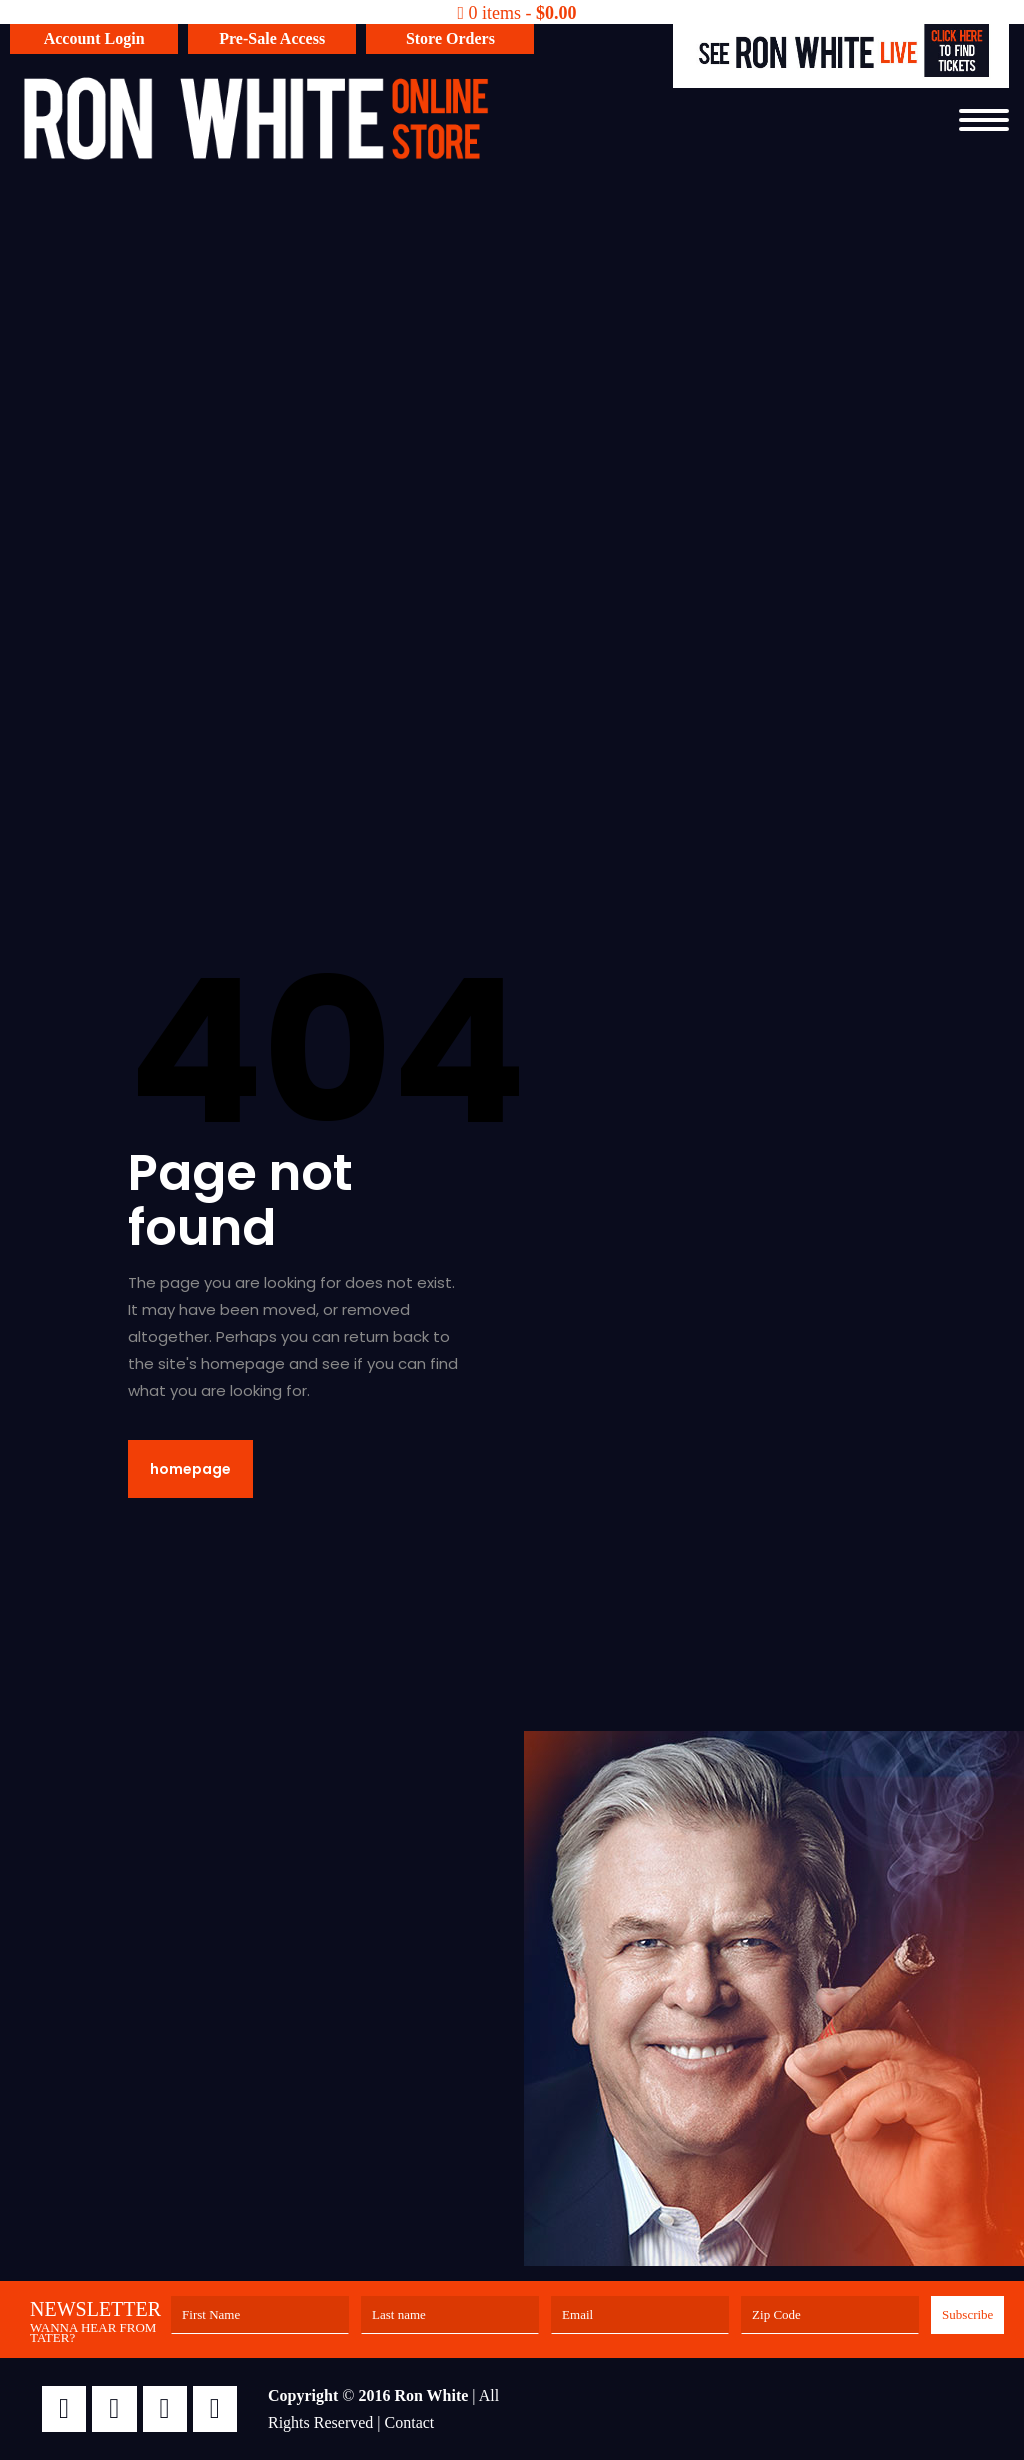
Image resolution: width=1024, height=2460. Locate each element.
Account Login (94, 38)
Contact (410, 2422)
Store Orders (450, 38)
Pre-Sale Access (272, 38)
